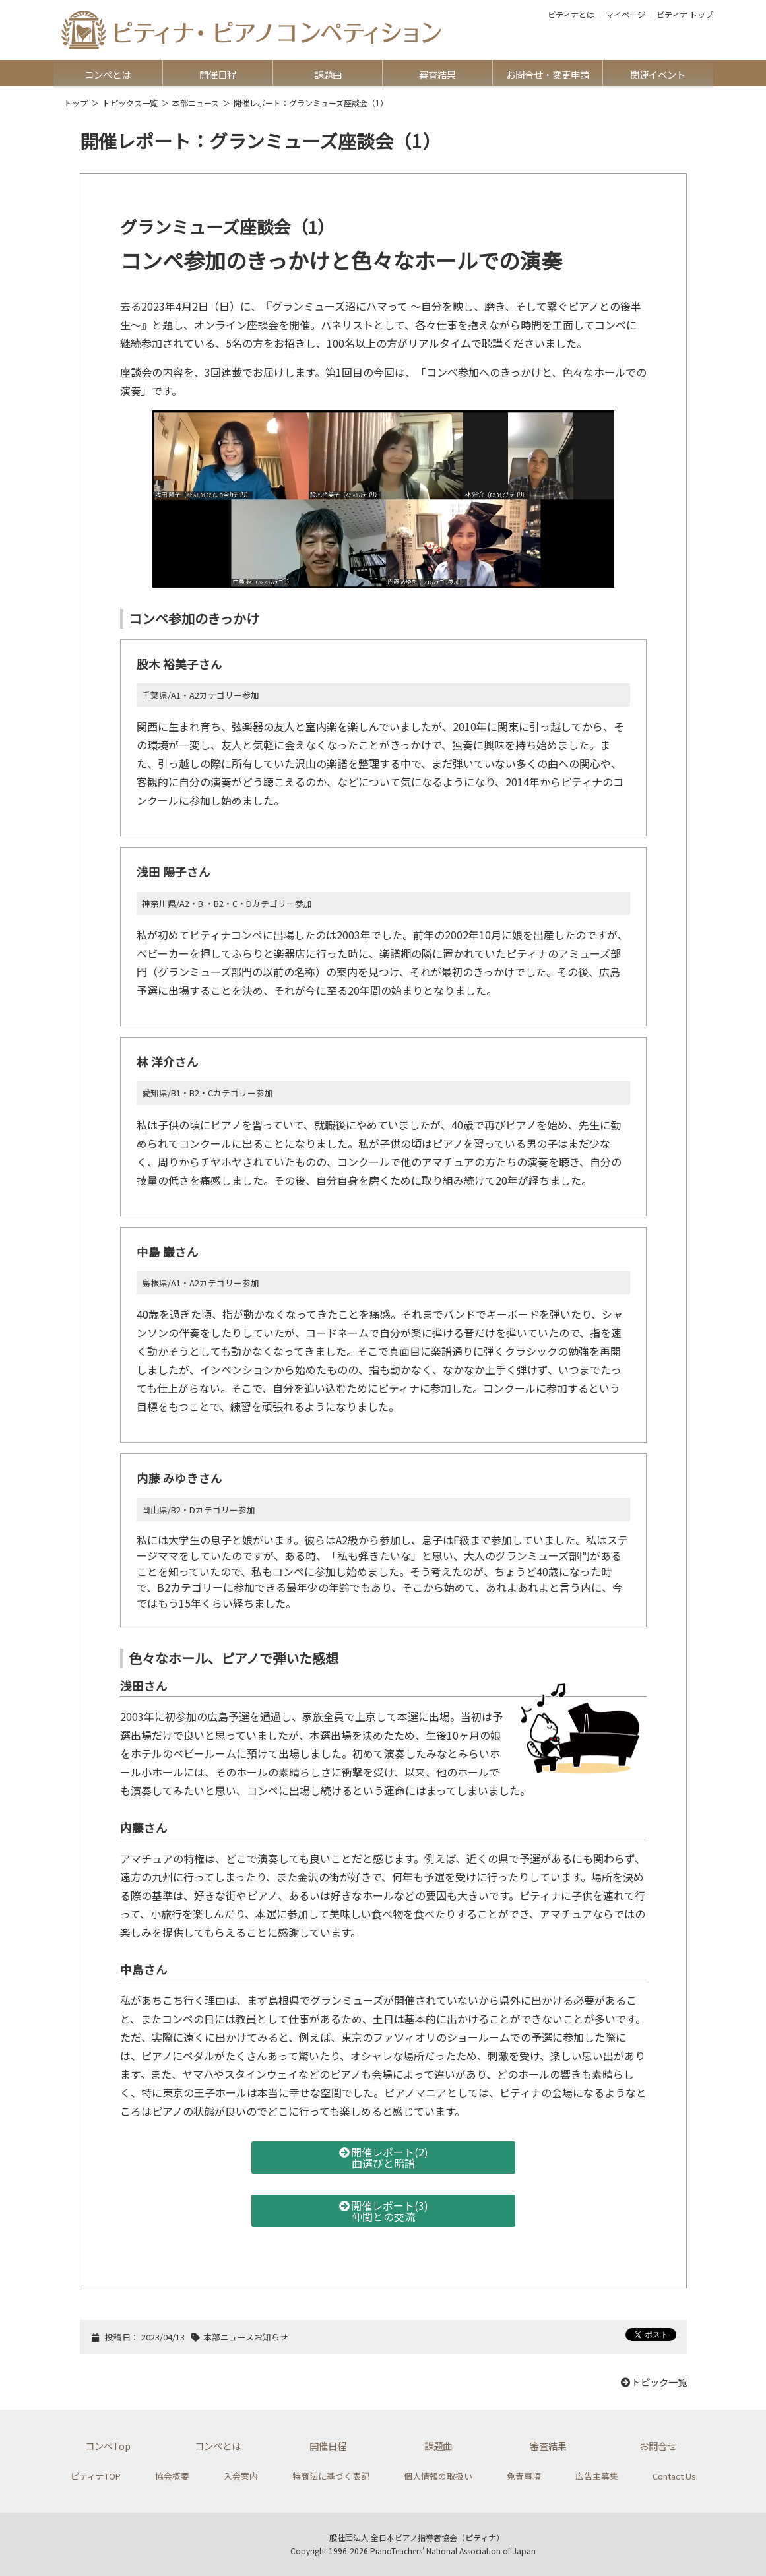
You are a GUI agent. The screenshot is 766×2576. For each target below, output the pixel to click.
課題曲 (328, 74)
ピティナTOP (96, 2476)
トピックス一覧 (130, 102)
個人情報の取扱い (438, 2476)
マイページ (625, 14)
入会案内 (241, 2476)
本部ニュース (195, 102)
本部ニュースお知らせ (245, 2337)
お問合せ (657, 2446)
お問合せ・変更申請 (547, 74)
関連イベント (658, 74)
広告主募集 (596, 2476)
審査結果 (437, 74)
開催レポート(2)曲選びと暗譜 (383, 2157)
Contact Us (674, 2476)
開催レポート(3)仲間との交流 (383, 2210)
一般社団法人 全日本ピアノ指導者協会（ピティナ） (412, 2537)
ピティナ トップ (684, 14)
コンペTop (108, 2446)
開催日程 (217, 74)
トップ (76, 102)
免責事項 (524, 2476)
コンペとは (107, 74)
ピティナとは (571, 14)
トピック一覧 (653, 2382)
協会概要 (172, 2476)
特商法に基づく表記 (330, 2476)
